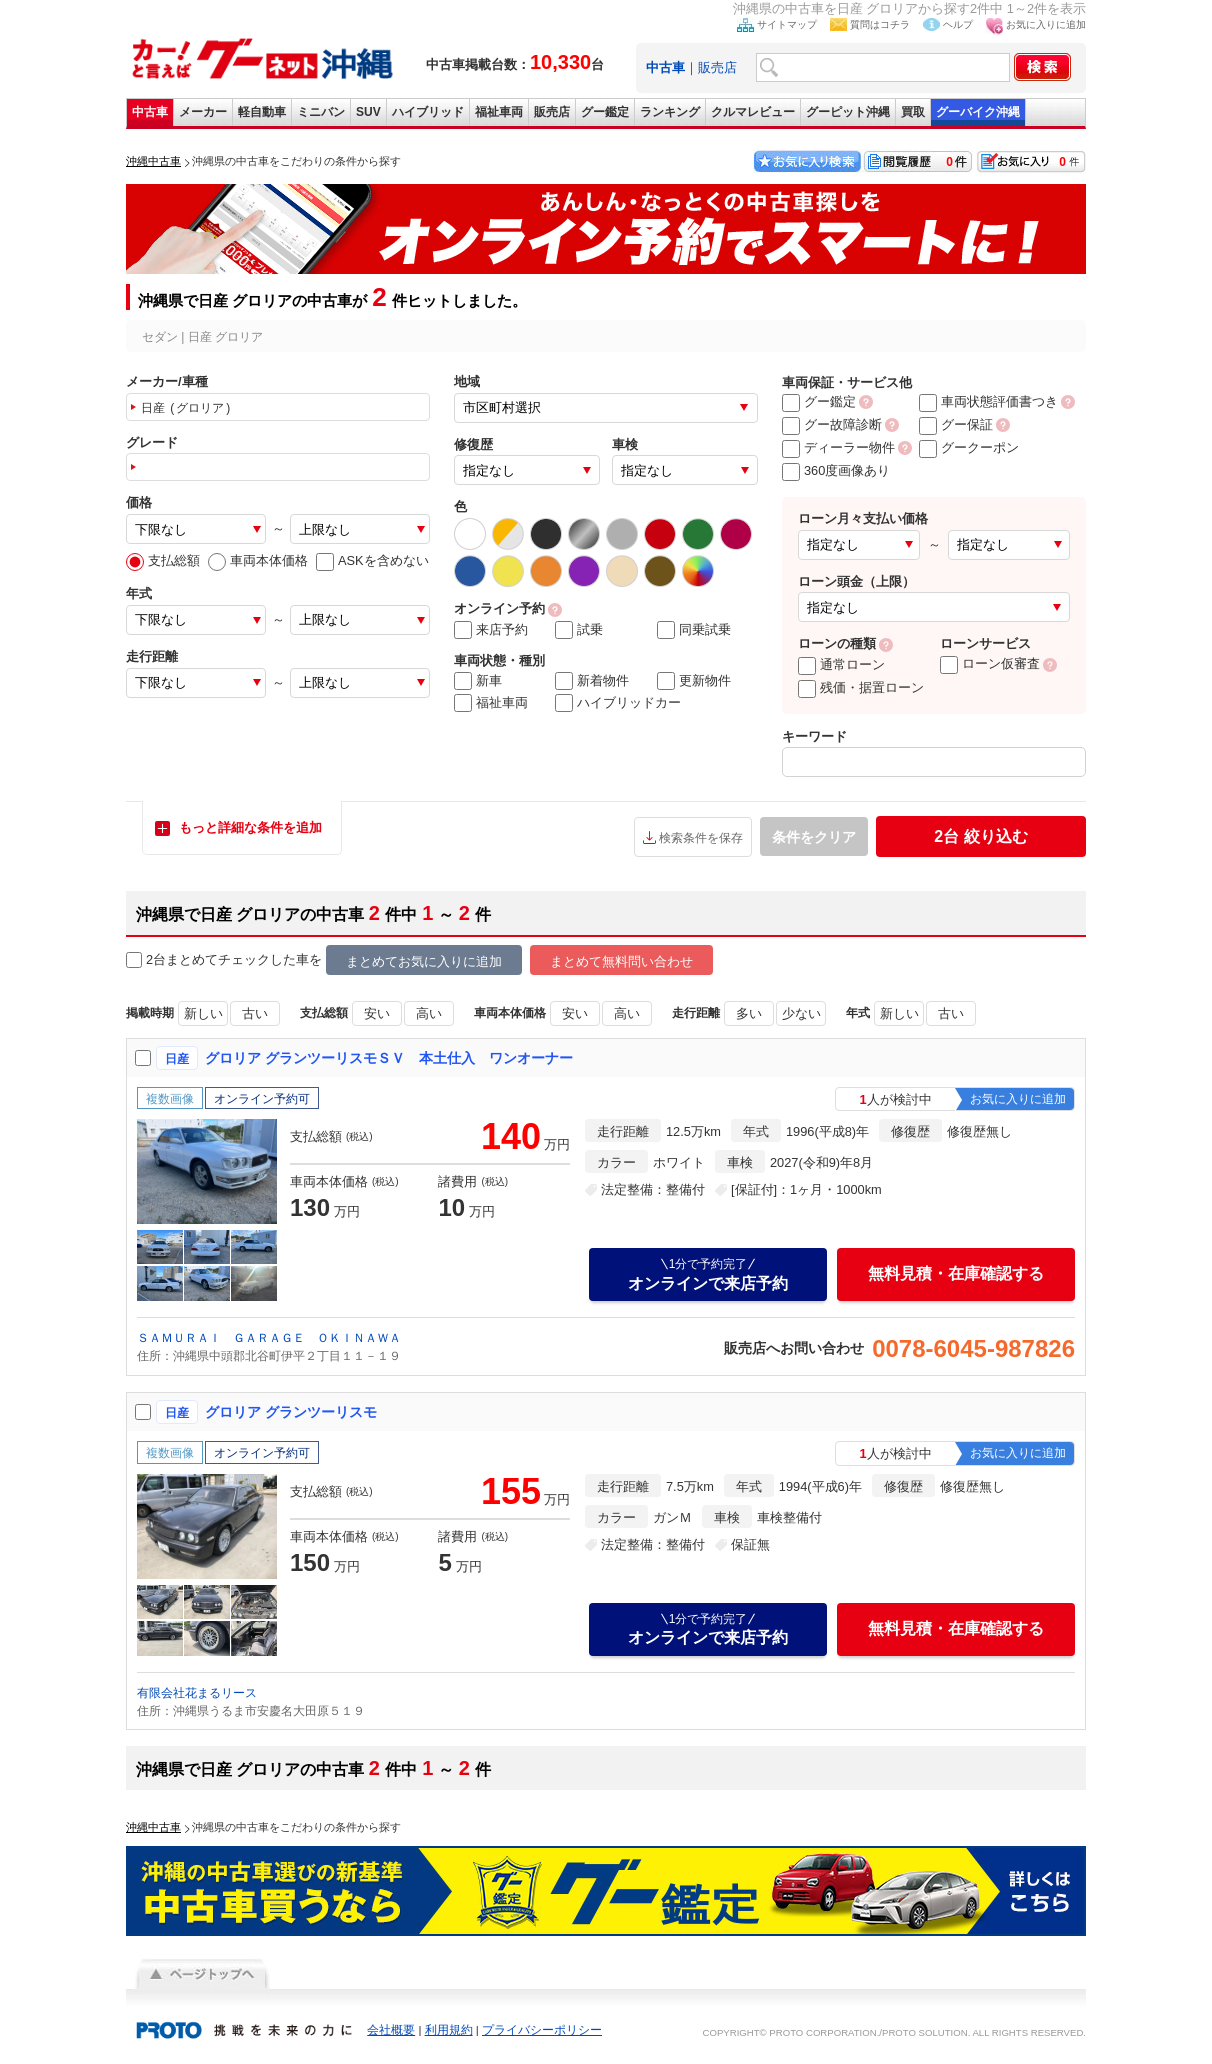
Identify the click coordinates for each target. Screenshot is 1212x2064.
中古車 (150, 112)
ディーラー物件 (838, 447)
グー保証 (956, 424)
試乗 (579, 630)
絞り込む (980, 836)
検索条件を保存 (701, 838)
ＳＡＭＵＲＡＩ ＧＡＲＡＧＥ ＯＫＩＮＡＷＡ (269, 1338)
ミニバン (321, 112)
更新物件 (694, 681)
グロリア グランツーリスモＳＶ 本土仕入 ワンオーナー (389, 1058)
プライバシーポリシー (542, 2030)
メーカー (203, 112)
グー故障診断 (832, 424)
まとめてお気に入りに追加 (424, 961)
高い (429, 1013)
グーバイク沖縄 (978, 112)
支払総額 (163, 560)
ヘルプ (958, 24)
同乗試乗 (694, 630)
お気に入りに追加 (1046, 24)
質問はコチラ (880, 24)
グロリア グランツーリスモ (291, 1412)
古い (255, 1013)
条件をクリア (814, 837)
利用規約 (449, 2030)
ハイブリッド (428, 112)
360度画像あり (836, 470)
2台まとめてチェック (198, 960)
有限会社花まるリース (197, 1693)
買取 (913, 112)
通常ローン (841, 664)
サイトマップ (787, 24)
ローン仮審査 (990, 663)
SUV (368, 112)
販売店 (717, 67)
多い (749, 1013)
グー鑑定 (605, 112)
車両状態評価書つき (988, 401)
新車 (478, 681)
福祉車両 (499, 112)
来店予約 (491, 630)
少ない (801, 1013)
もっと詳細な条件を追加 (250, 827)
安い (377, 1013)
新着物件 (592, 681)
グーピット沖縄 (848, 112)
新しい (203, 1013)
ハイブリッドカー (618, 703)
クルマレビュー (753, 112)
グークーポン (969, 447)
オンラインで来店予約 (708, 1274)
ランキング (670, 112)
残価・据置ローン (861, 687)
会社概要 (391, 2030)
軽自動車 (262, 112)
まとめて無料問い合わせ (621, 961)
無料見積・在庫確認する (956, 1273)
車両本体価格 (258, 560)
